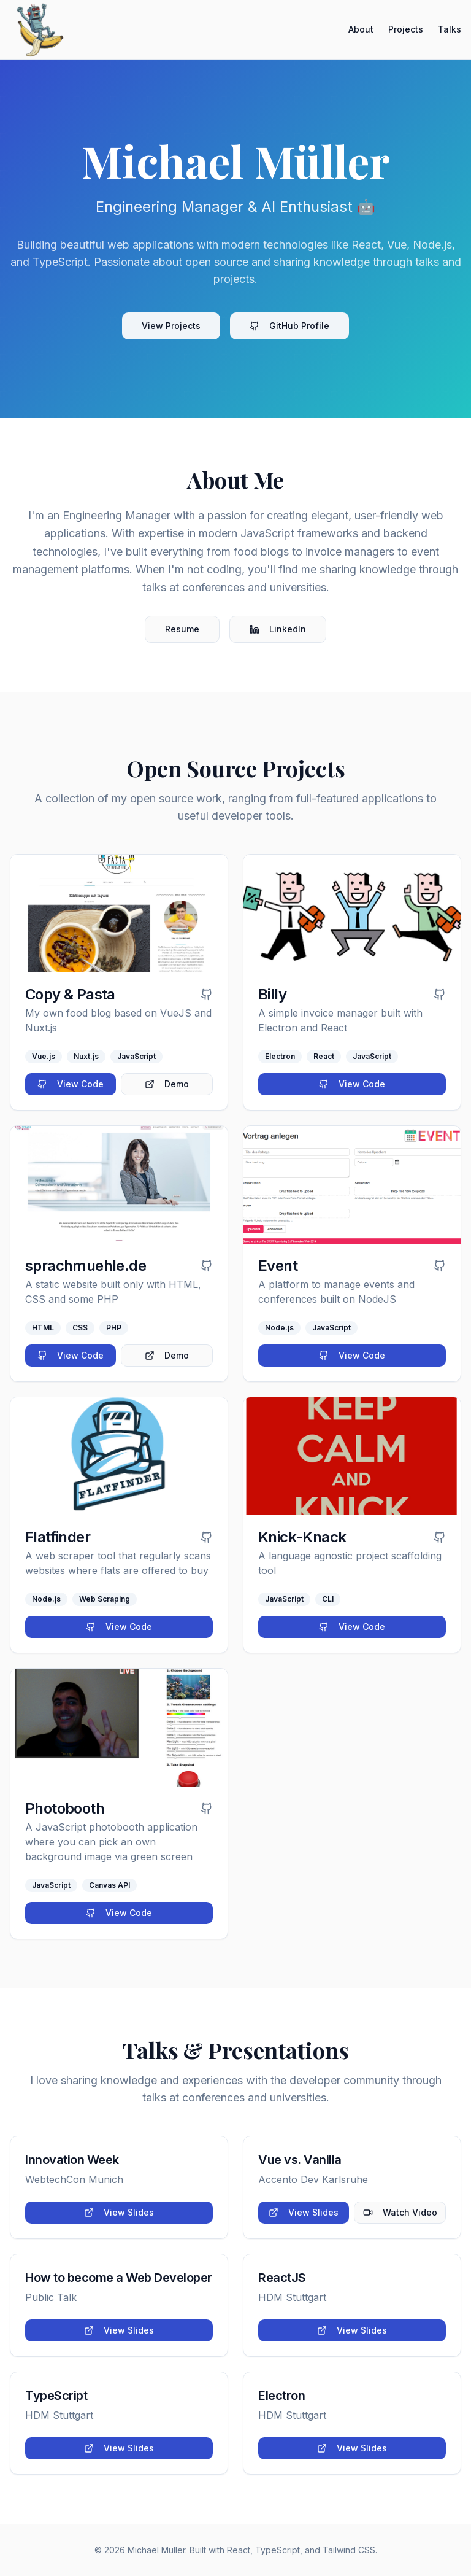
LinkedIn (278, 629)
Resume (182, 629)
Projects (405, 29)
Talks (449, 29)
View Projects (171, 325)
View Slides (119, 2212)
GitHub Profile (289, 325)
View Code (70, 1084)
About (360, 29)
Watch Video (400, 2212)
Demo (167, 1084)
